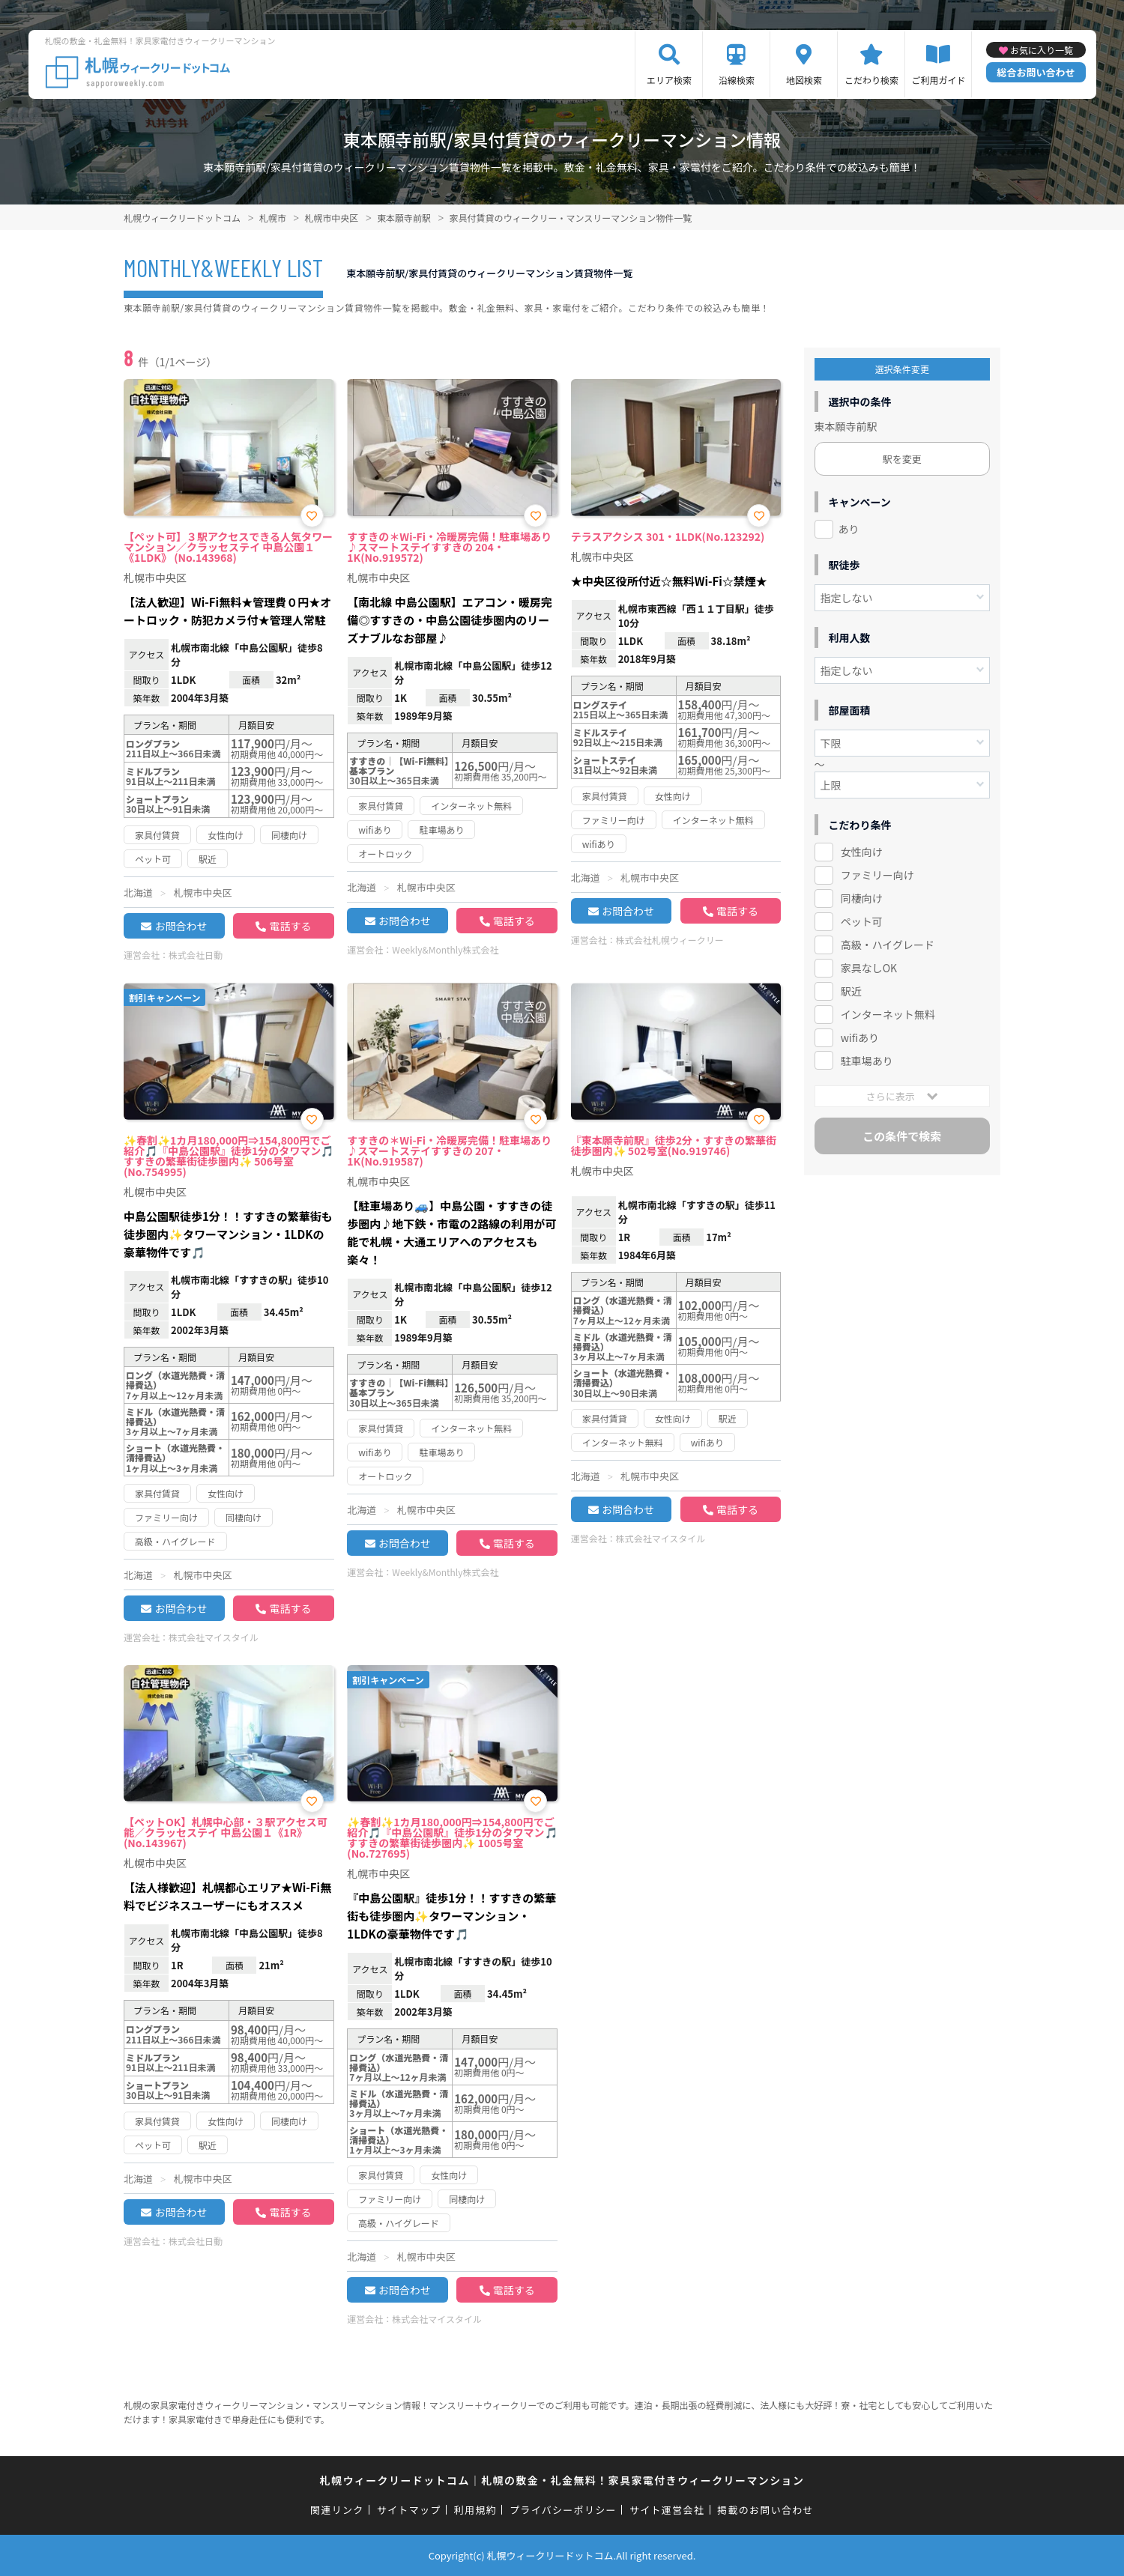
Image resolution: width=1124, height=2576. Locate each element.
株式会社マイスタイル (214, 1637)
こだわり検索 (871, 79)
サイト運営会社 (666, 2510)
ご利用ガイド (938, 79)
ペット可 (862, 921)
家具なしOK (869, 967)
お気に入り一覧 (1041, 49)
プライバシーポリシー (563, 2510)
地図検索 (804, 79)
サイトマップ (409, 2510)
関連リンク (337, 2510)
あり (849, 528)
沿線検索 (737, 79)
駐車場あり (867, 1060)
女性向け (862, 851)
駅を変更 (902, 459)
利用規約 (475, 2510)
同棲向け (862, 898)
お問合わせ (180, 925)
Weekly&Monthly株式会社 (445, 949)
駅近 (851, 991)
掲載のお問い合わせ (765, 2510)
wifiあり (860, 1037)
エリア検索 (669, 79)
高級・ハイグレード (887, 944)
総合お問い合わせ (1036, 72)
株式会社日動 (196, 954)
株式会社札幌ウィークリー (670, 939)
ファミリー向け (877, 874)
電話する (290, 925)
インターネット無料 (888, 1014)
